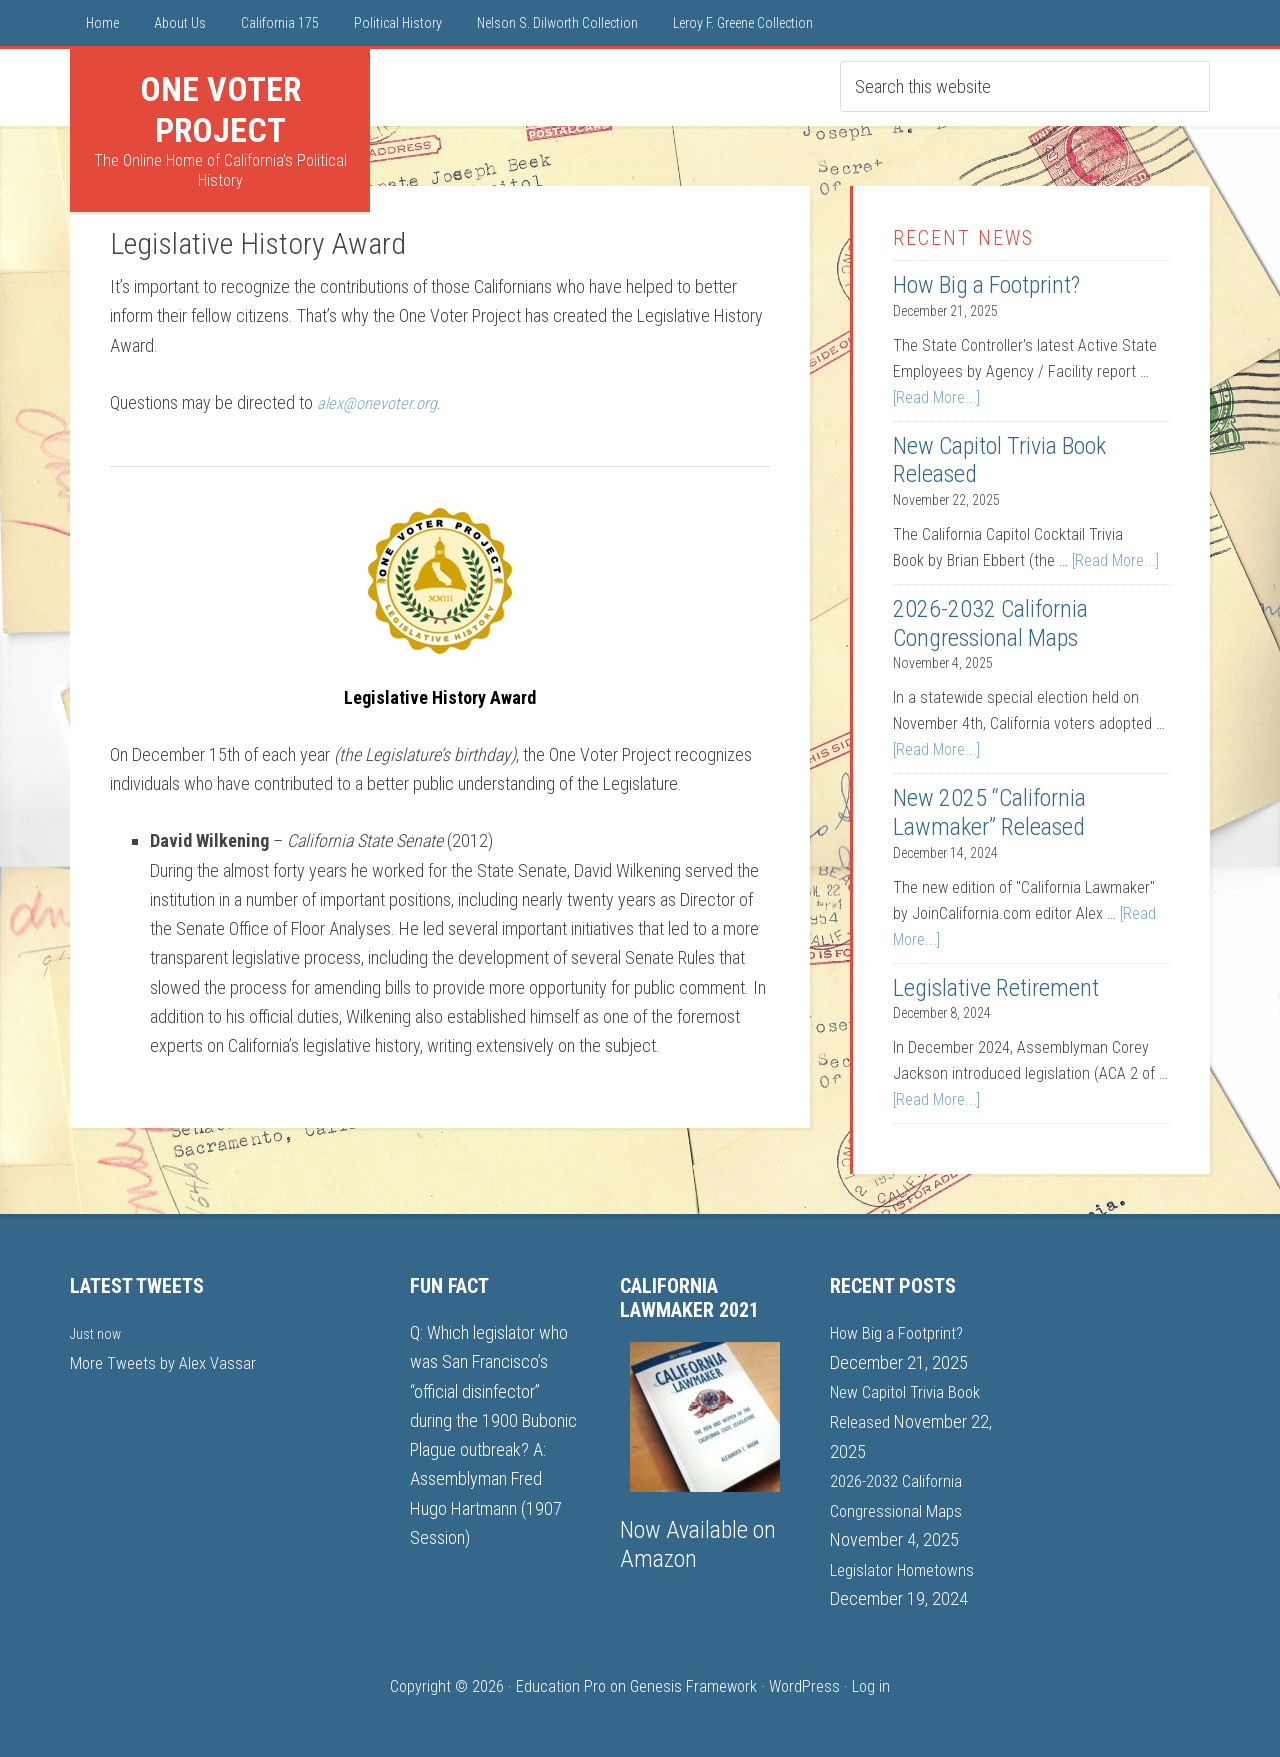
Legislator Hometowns (907, 1566)
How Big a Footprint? (986, 285)
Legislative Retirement (996, 988)
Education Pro (561, 1683)
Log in (871, 1683)
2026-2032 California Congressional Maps (990, 623)
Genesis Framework (693, 1683)
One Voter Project (220, 109)
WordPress (804, 1683)
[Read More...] (936, 397)
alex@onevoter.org (381, 402)
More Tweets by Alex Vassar (168, 1361)
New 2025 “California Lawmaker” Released (989, 812)
